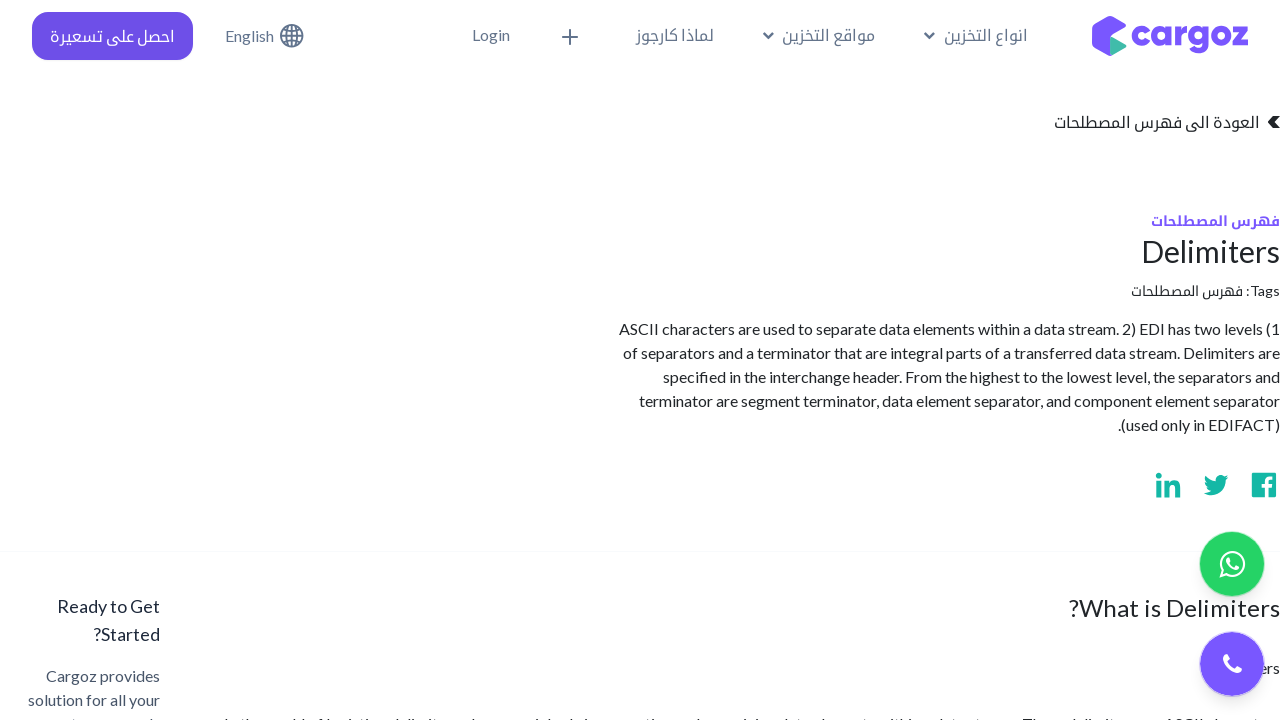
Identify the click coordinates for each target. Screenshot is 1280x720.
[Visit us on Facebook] (1264, 485)
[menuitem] (675, 35)
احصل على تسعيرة (112, 35)
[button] (573, 36)
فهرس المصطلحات (1187, 290)
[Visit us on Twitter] (1216, 485)
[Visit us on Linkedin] (1168, 485)
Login (491, 34)
